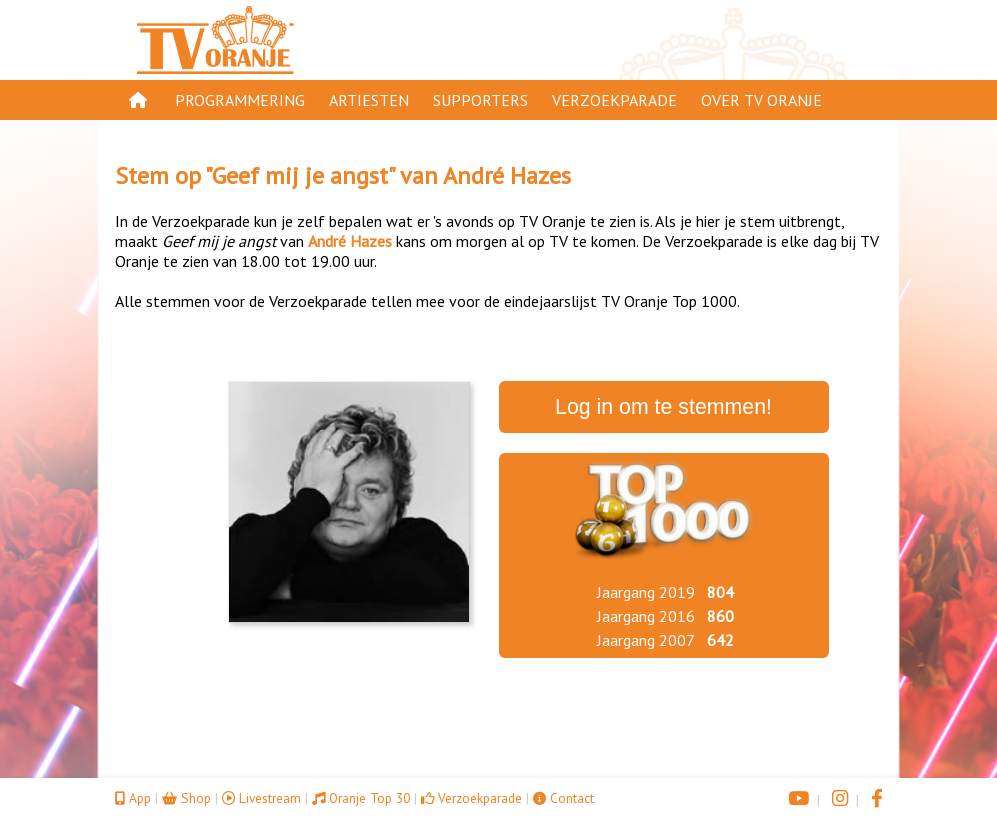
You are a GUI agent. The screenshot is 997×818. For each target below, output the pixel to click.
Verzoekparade (614, 100)
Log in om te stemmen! (663, 407)
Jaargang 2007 (646, 640)
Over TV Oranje (761, 100)
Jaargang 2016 (646, 616)
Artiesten (369, 100)
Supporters (480, 100)
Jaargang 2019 (646, 592)
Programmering (240, 100)
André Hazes (507, 175)
